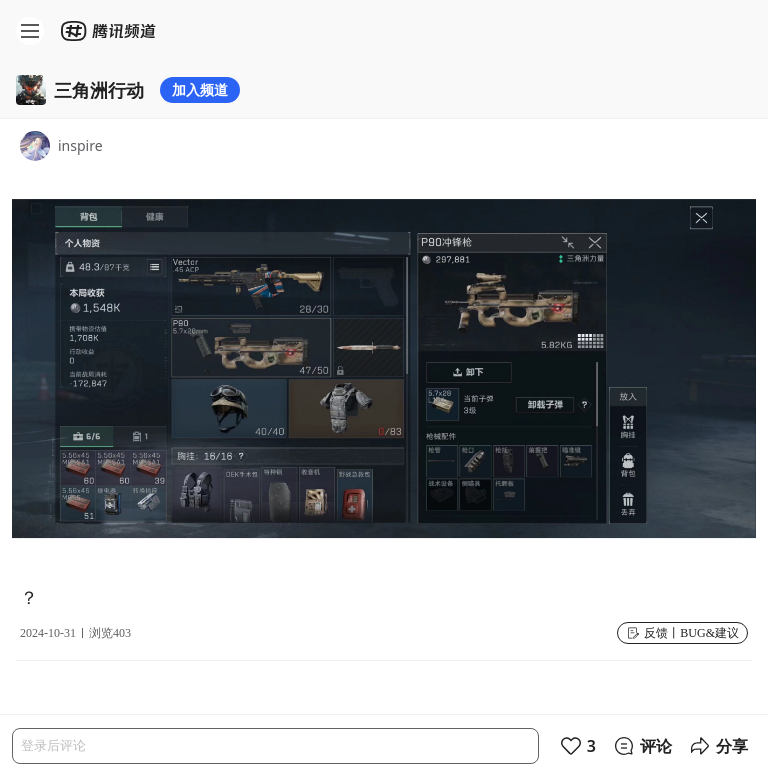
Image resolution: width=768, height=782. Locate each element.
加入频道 (200, 89)
